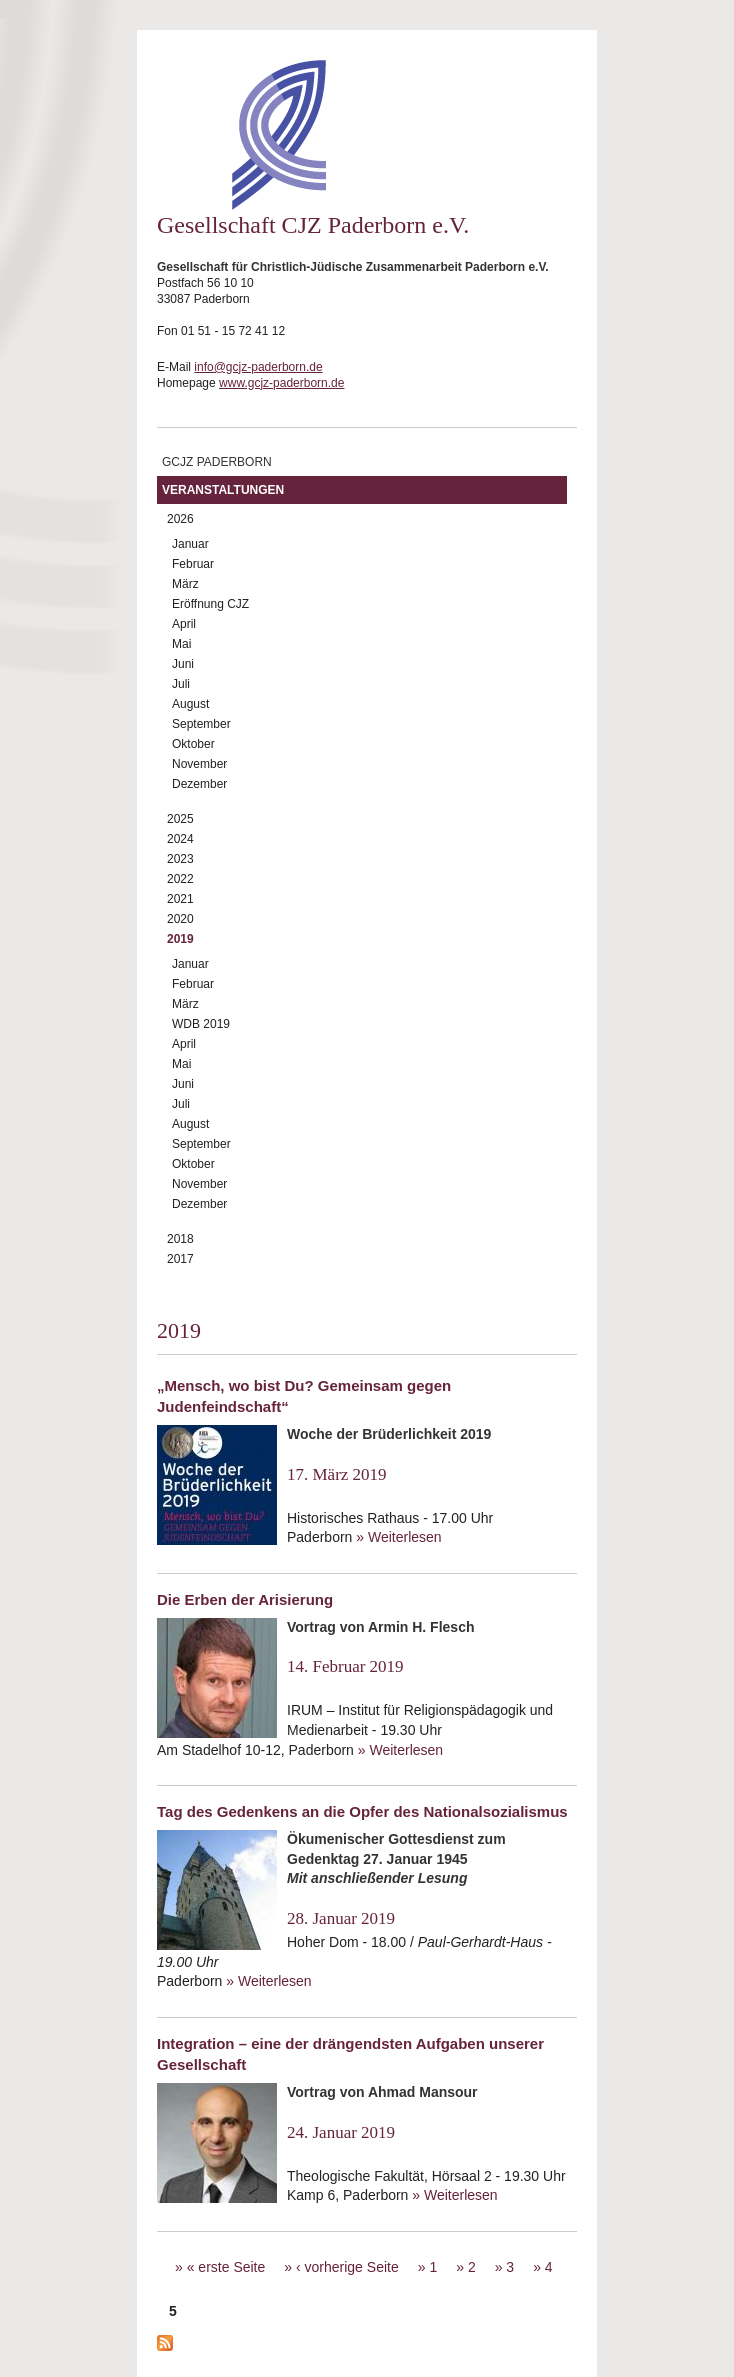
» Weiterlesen (398, 1537)
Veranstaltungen (223, 490)
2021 (180, 899)
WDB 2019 (201, 1024)
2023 (180, 859)
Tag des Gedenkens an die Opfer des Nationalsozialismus (362, 1811)
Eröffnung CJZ (210, 604)
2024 (180, 839)
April (184, 624)
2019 (180, 939)
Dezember (199, 784)
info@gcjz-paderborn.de (258, 367)
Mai (181, 644)
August (190, 704)
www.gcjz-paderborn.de (281, 383)
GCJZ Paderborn (217, 462)
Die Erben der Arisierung (245, 1599)
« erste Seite (226, 2267)
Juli (181, 684)
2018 (180, 1239)
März (185, 584)
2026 (180, 519)
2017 (180, 1259)
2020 (180, 919)
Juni (183, 664)
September (201, 724)
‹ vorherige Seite (347, 2267)
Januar (190, 544)
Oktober (193, 744)
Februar (193, 564)
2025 (180, 819)
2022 (180, 879)
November (199, 764)
